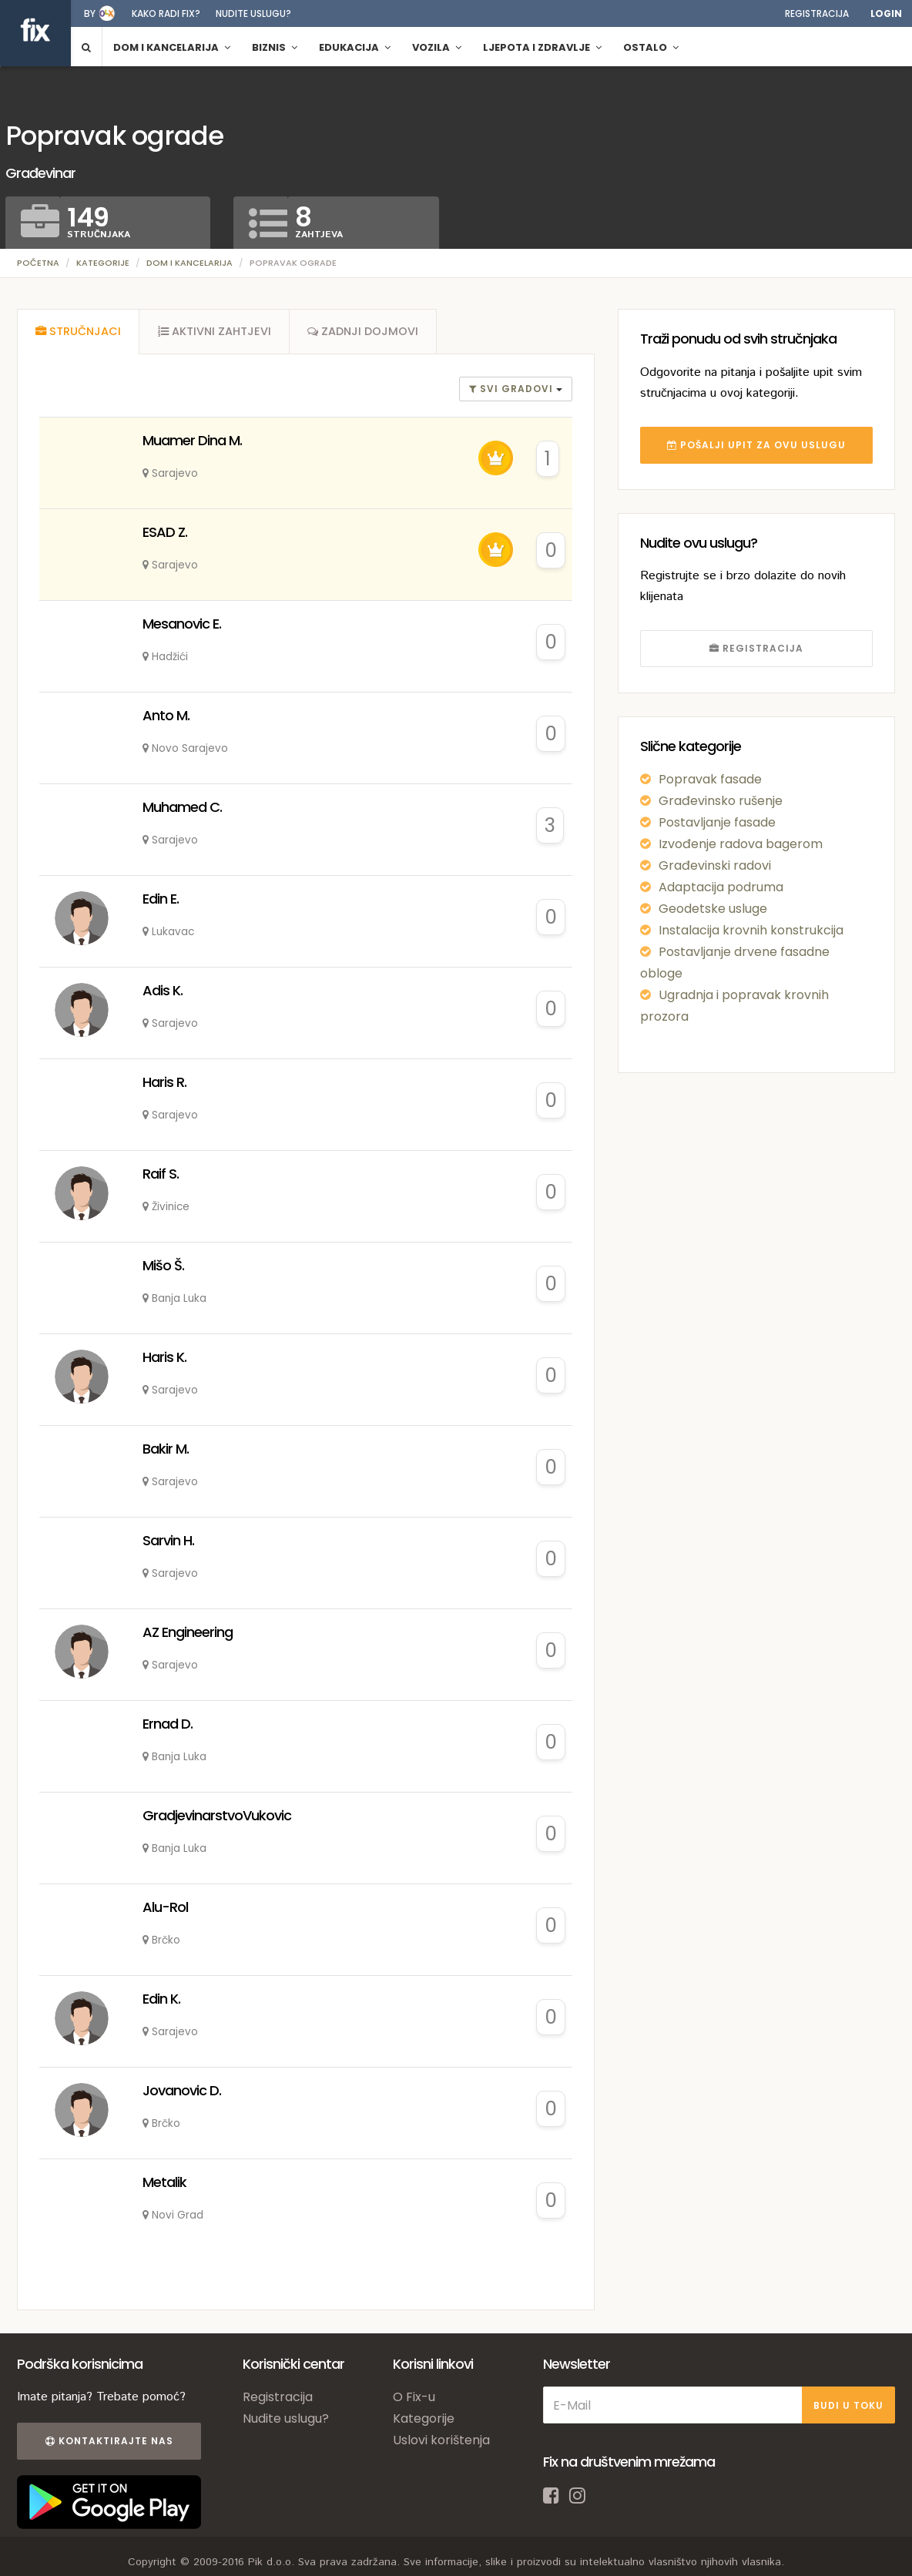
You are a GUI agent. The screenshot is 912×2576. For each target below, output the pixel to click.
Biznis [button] (274, 47)
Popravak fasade (710, 779)
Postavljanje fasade (717, 822)
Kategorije (102, 263)
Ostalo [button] (651, 47)
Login (886, 13)
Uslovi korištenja (441, 2442)
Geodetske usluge (713, 908)
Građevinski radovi (715, 865)
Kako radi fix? (166, 13)
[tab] (78, 333)
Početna (38, 263)
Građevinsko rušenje (721, 801)
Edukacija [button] (355, 47)
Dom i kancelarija (189, 263)
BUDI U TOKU (848, 2406)
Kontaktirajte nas (108, 2443)
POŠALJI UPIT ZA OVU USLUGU (756, 444)
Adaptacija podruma (721, 887)
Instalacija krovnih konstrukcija (751, 930)
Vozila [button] (436, 47)
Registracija (817, 13)
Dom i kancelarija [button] (171, 47)
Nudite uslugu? (253, 13)
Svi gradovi (512, 390)
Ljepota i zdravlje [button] (542, 47)
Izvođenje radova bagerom (741, 844)
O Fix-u (414, 2399)
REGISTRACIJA (756, 648)
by (90, 13)
